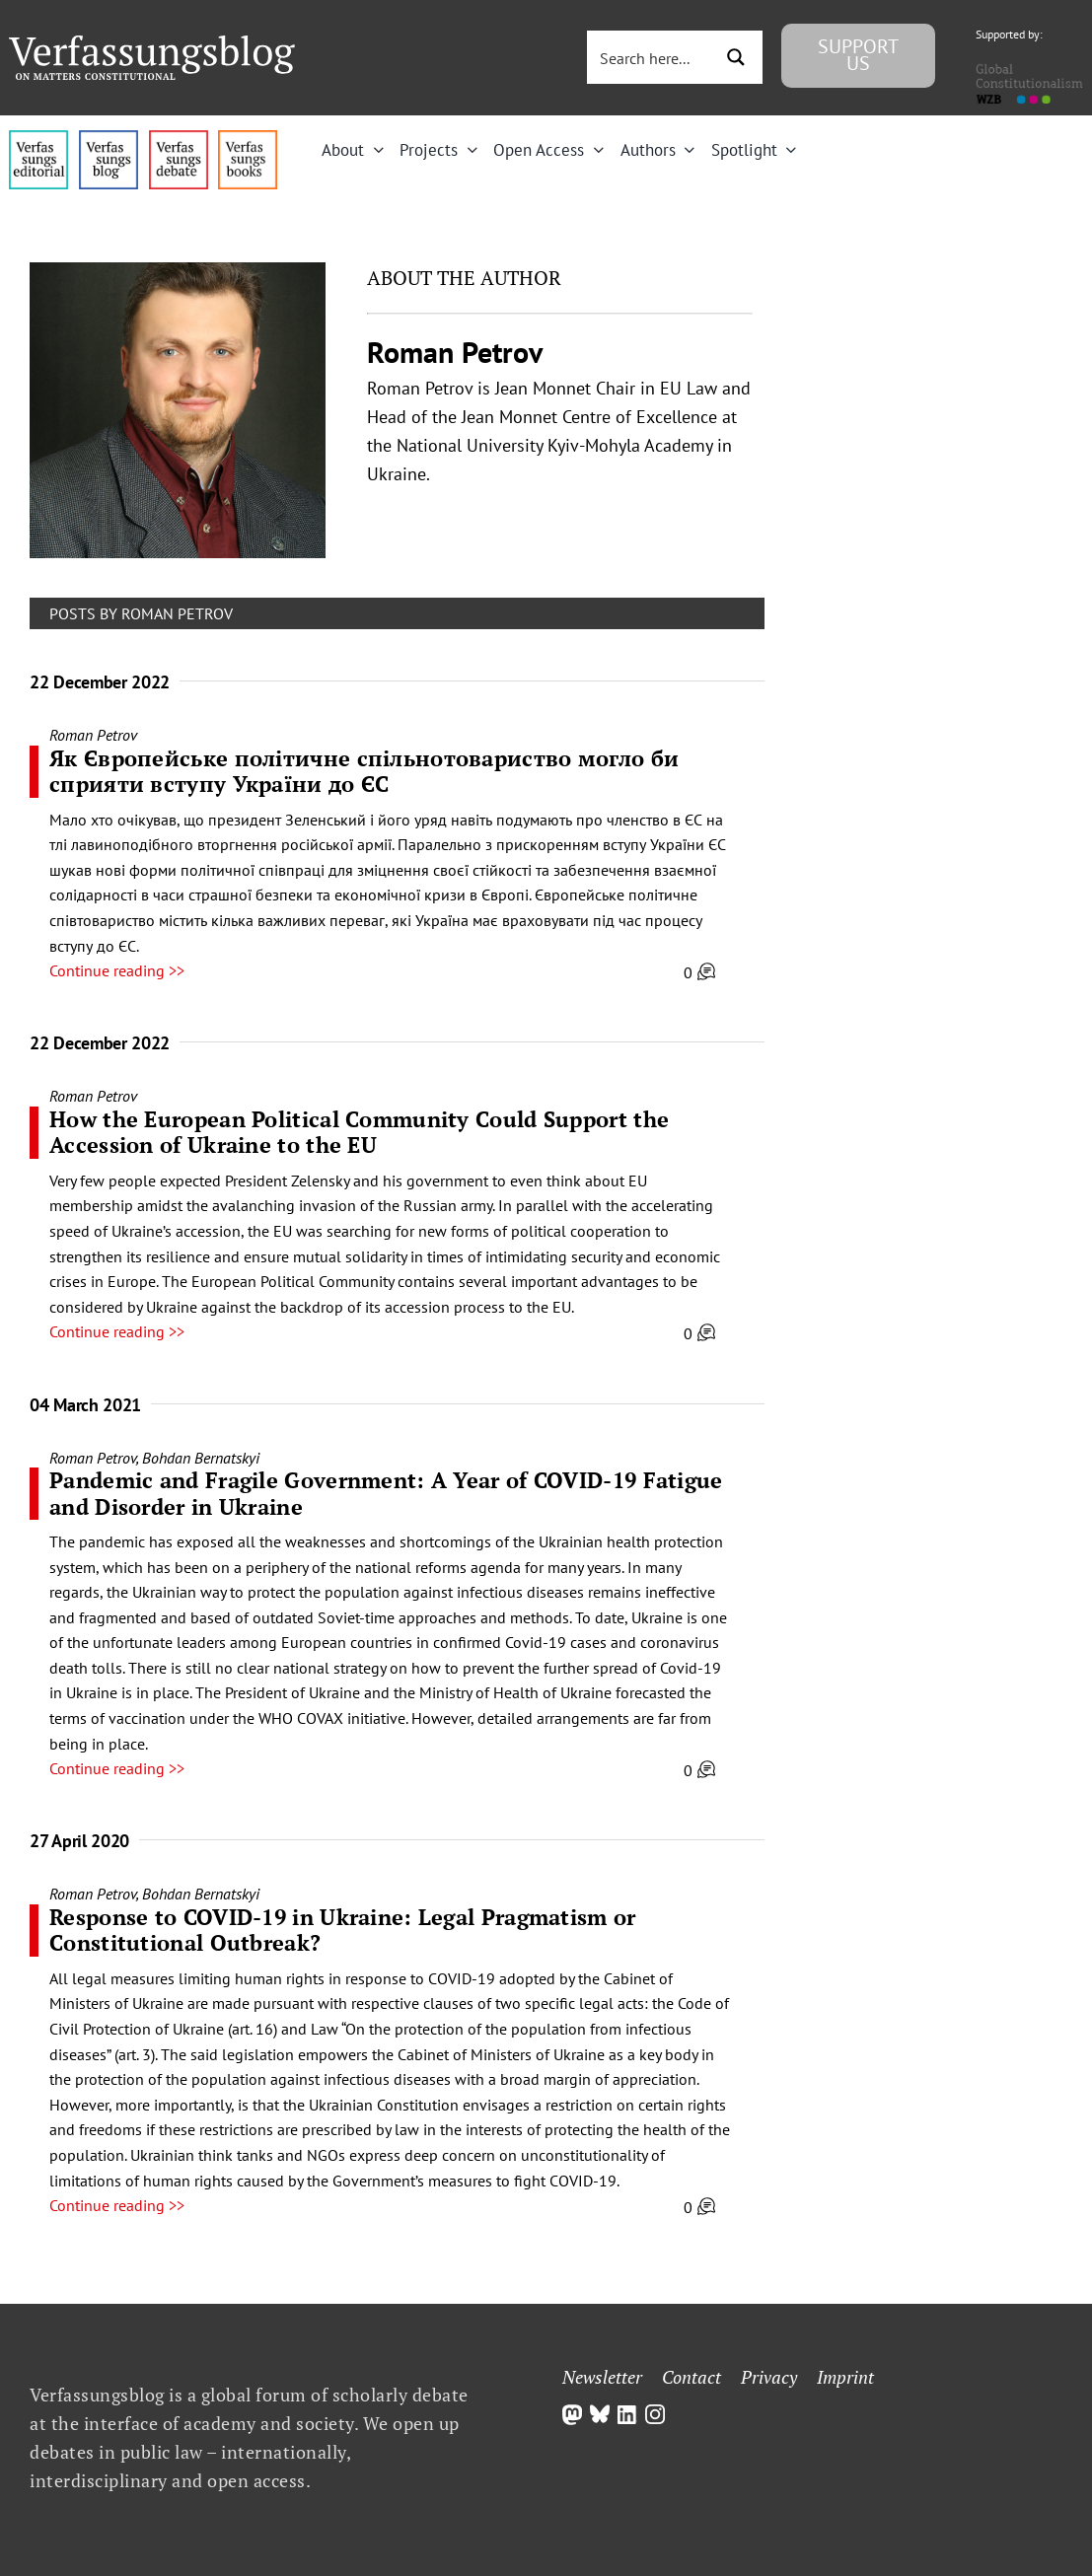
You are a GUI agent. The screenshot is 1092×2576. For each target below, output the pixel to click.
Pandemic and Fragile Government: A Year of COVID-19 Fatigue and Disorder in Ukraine (386, 1493)
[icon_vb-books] (247, 138)
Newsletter (602, 2377)
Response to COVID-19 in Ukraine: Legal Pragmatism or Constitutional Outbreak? (342, 1929)
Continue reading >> (116, 970)
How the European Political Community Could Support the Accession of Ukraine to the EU (359, 1132)
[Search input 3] (659, 57)
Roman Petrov (93, 735)
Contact (691, 2377)
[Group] (152, 43)
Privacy (769, 2377)
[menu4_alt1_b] (38, 138)
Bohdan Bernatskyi (200, 1457)
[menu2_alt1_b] (178, 138)
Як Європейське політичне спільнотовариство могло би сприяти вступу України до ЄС (364, 771)
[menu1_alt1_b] (108, 138)
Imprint (845, 2377)
